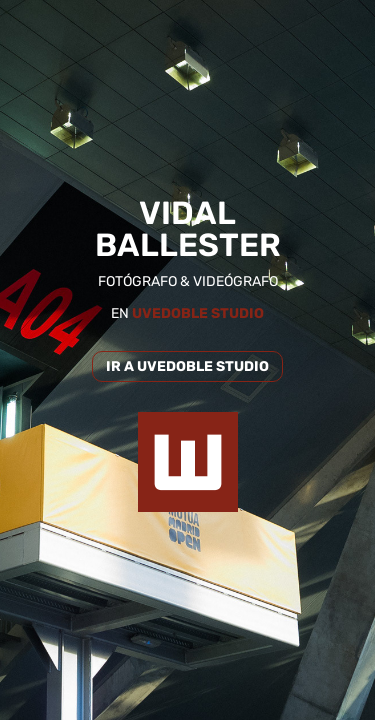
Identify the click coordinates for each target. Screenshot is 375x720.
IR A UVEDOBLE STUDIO (187, 366)
